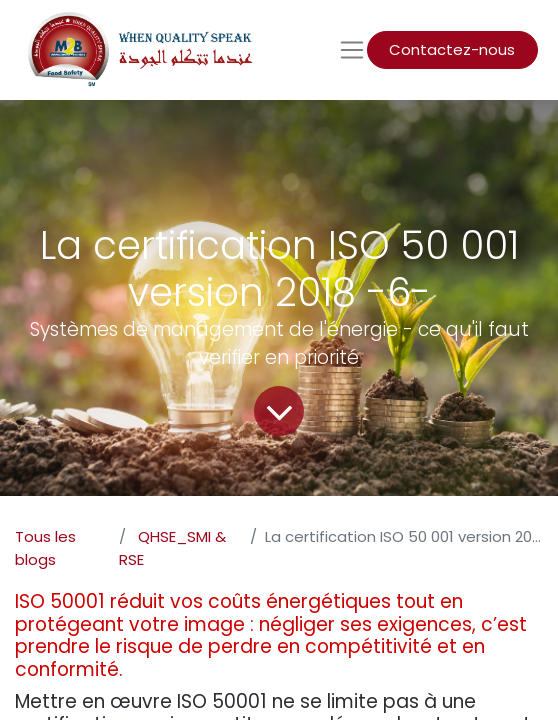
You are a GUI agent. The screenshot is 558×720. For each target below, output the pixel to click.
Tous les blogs (45, 548)
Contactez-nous (452, 49)
